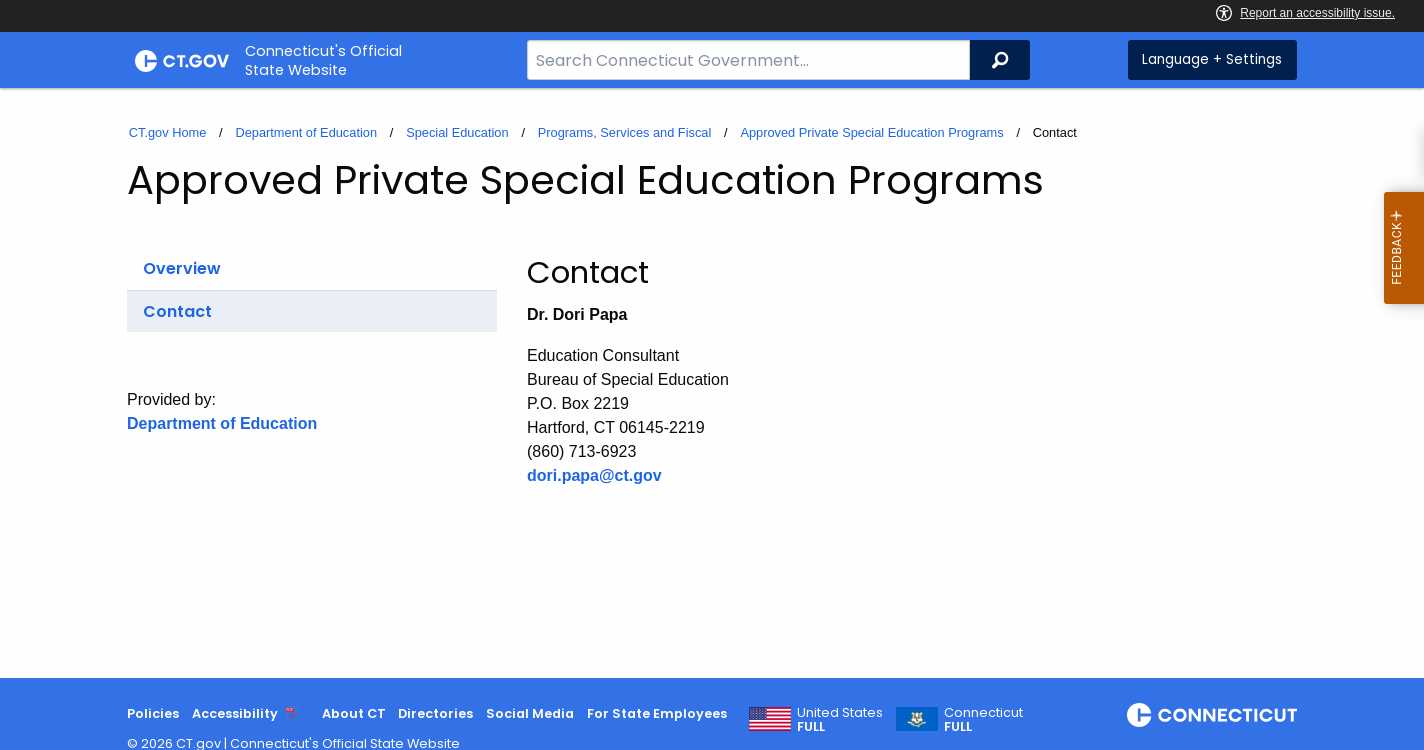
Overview (182, 268)
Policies (153, 713)
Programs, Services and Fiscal (625, 132)
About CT (354, 713)
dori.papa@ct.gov (594, 475)
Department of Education (306, 132)
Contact (177, 311)
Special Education (457, 132)
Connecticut (983, 720)
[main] (712, 383)
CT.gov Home (168, 132)
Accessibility (235, 713)
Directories (435, 713)
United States (840, 720)
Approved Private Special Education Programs (871, 132)
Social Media (530, 713)
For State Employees (657, 713)
